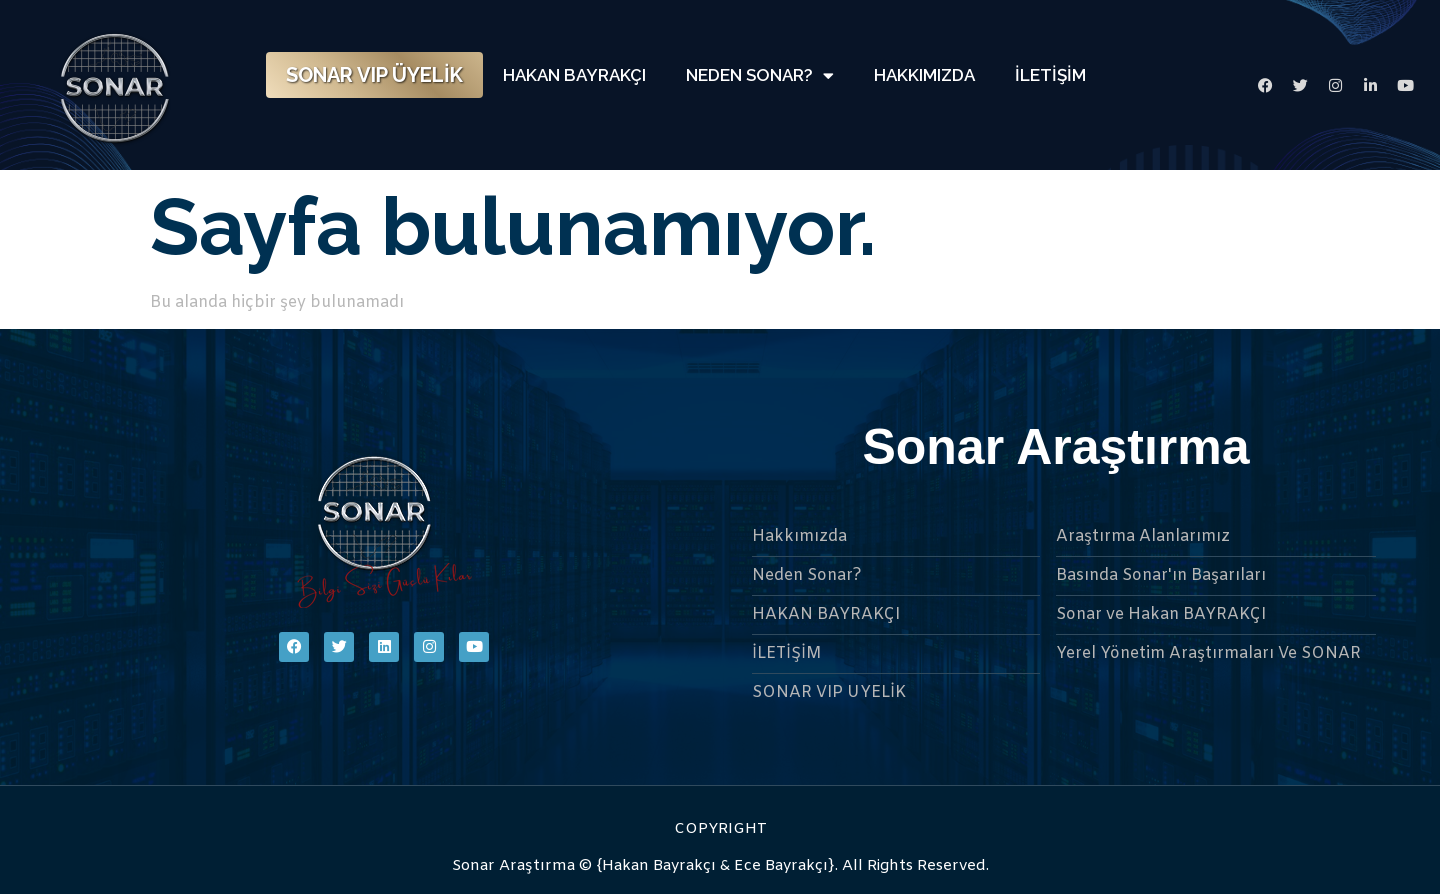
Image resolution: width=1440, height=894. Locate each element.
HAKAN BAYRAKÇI (574, 75)
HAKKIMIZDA (924, 75)
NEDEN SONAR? (760, 75)
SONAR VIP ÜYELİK (374, 75)
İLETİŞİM (1050, 75)
